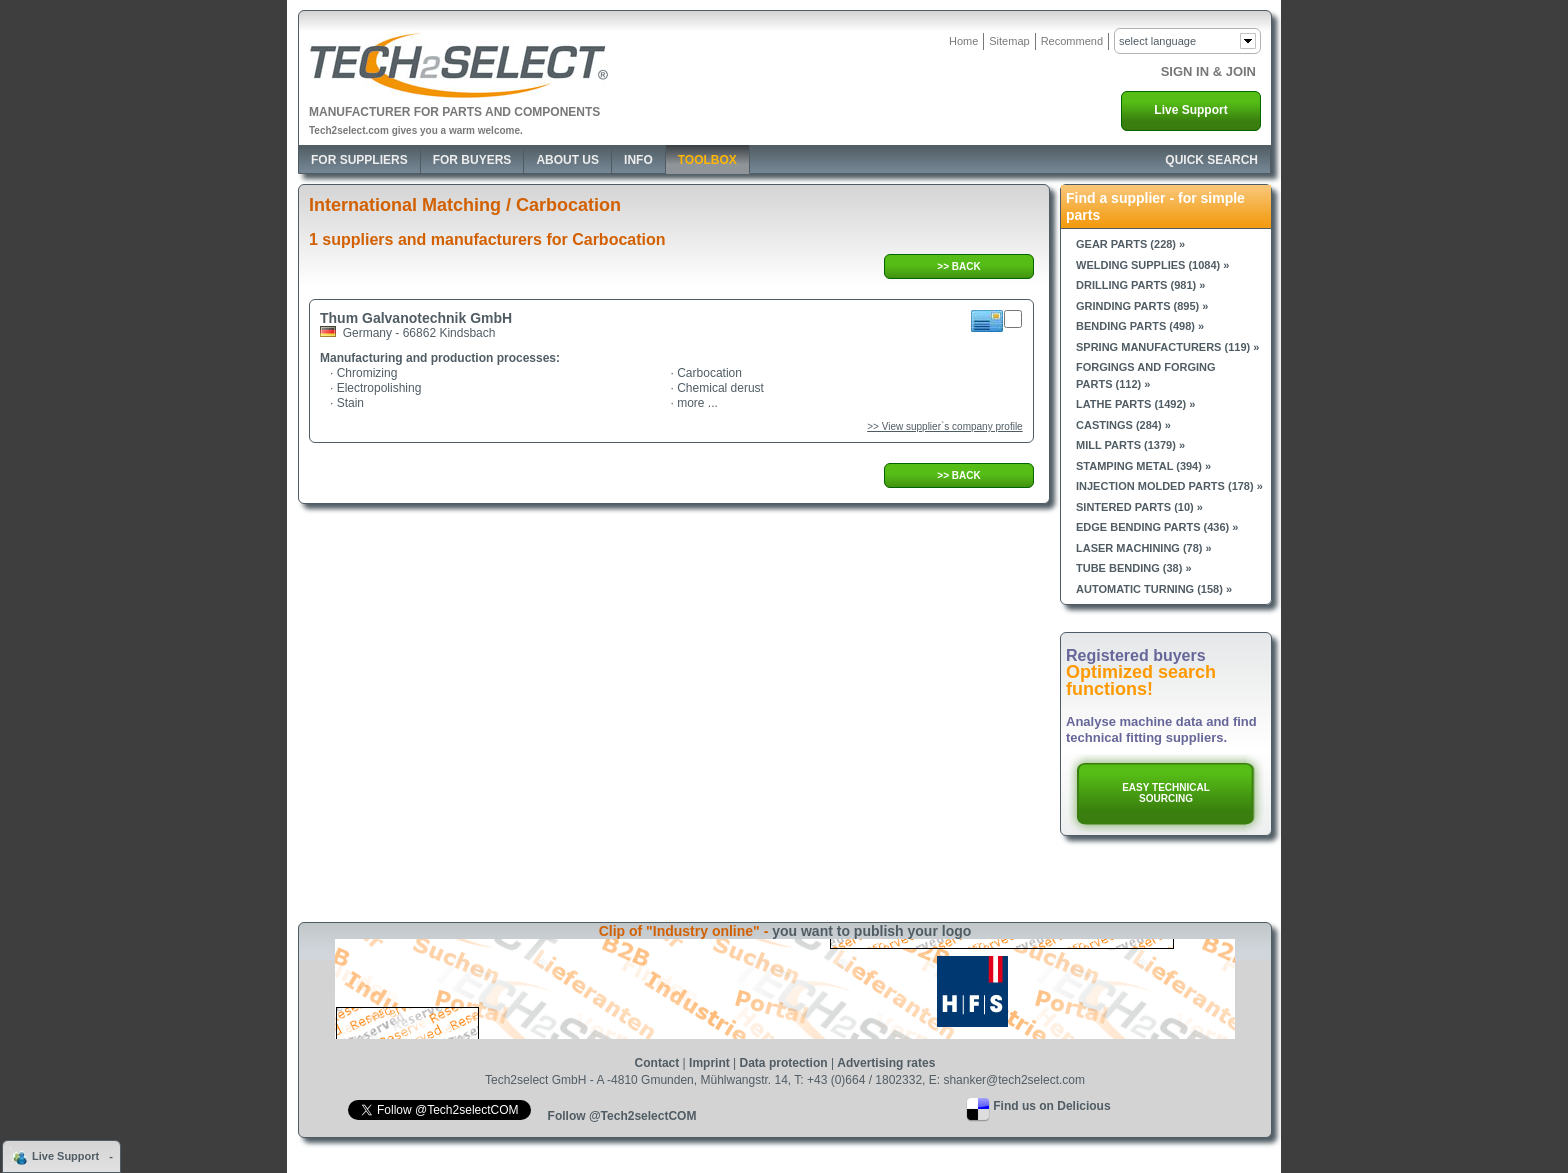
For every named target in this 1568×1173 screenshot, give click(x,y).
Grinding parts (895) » (1142, 306)
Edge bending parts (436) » (1157, 527)
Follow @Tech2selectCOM (622, 1116)
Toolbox (707, 160)
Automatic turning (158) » (1154, 589)
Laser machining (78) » (1144, 548)
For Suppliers (359, 160)
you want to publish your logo (871, 931)
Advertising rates (886, 1063)
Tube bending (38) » (1134, 568)
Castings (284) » (1123, 425)
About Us (567, 160)
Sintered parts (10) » (1139, 507)
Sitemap (1009, 41)
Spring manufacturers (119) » (1167, 347)
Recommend (1072, 41)
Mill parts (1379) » (1130, 445)
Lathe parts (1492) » (1135, 404)
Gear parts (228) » (1130, 244)
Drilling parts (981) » (1140, 285)
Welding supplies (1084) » (1152, 265)
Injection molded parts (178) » (1169, 486)
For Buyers (472, 160)
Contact (657, 1063)
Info (638, 160)
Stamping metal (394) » (1143, 466)
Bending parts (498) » (1140, 326)
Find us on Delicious (1051, 1106)
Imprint (709, 1063)
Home (963, 41)
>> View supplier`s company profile (944, 426)
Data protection (784, 1063)
